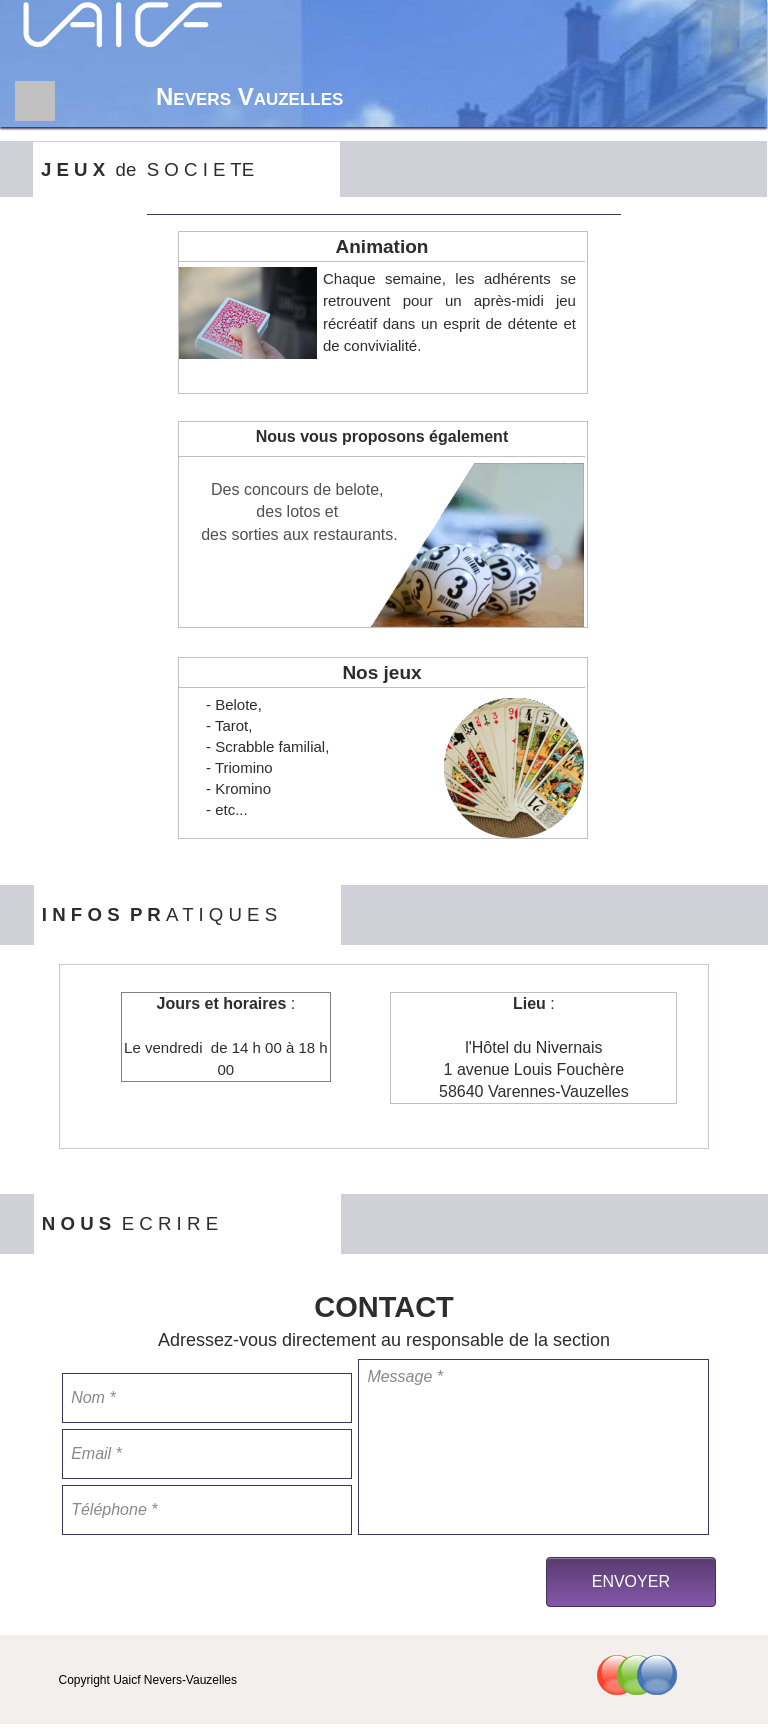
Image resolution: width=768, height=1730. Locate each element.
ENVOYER (631, 1581)
